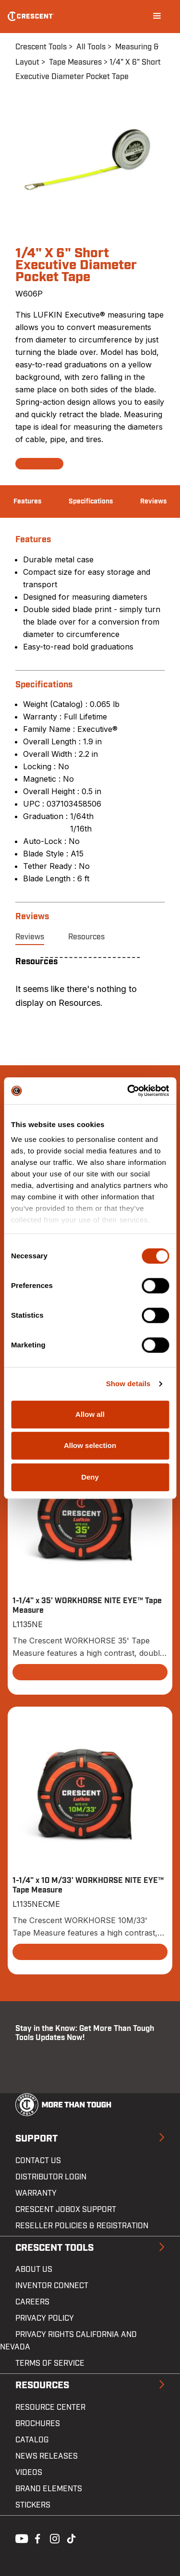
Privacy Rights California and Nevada (68, 2341)
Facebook (36, 2538)
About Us (33, 2269)
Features (27, 501)
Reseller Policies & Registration (81, 2226)
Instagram (54, 2538)
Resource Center (50, 2407)
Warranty (36, 2193)
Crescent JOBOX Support (65, 2209)
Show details (128, 1383)
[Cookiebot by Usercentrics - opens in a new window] (128, 1090)
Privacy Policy (44, 2318)
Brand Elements (48, 2489)
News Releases (46, 2456)
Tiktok (71, 2538)
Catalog (31, 2440)
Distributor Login (50, 2177)
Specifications (91, 501)
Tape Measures (75, 62)
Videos (28, 2472)
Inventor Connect (51, 2286)
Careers (32, 2302)
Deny (90, 1477)
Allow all (90, 1414)
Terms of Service (49, 2363)
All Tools (91, 47)
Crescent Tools (41, 47)
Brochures (37, 2424)
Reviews (153, 501)
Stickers (32, 2505)
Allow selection (90, 1445)
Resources (86, 937)
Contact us (38, 2161)
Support (36, 2138)
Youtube (19, 2538)
